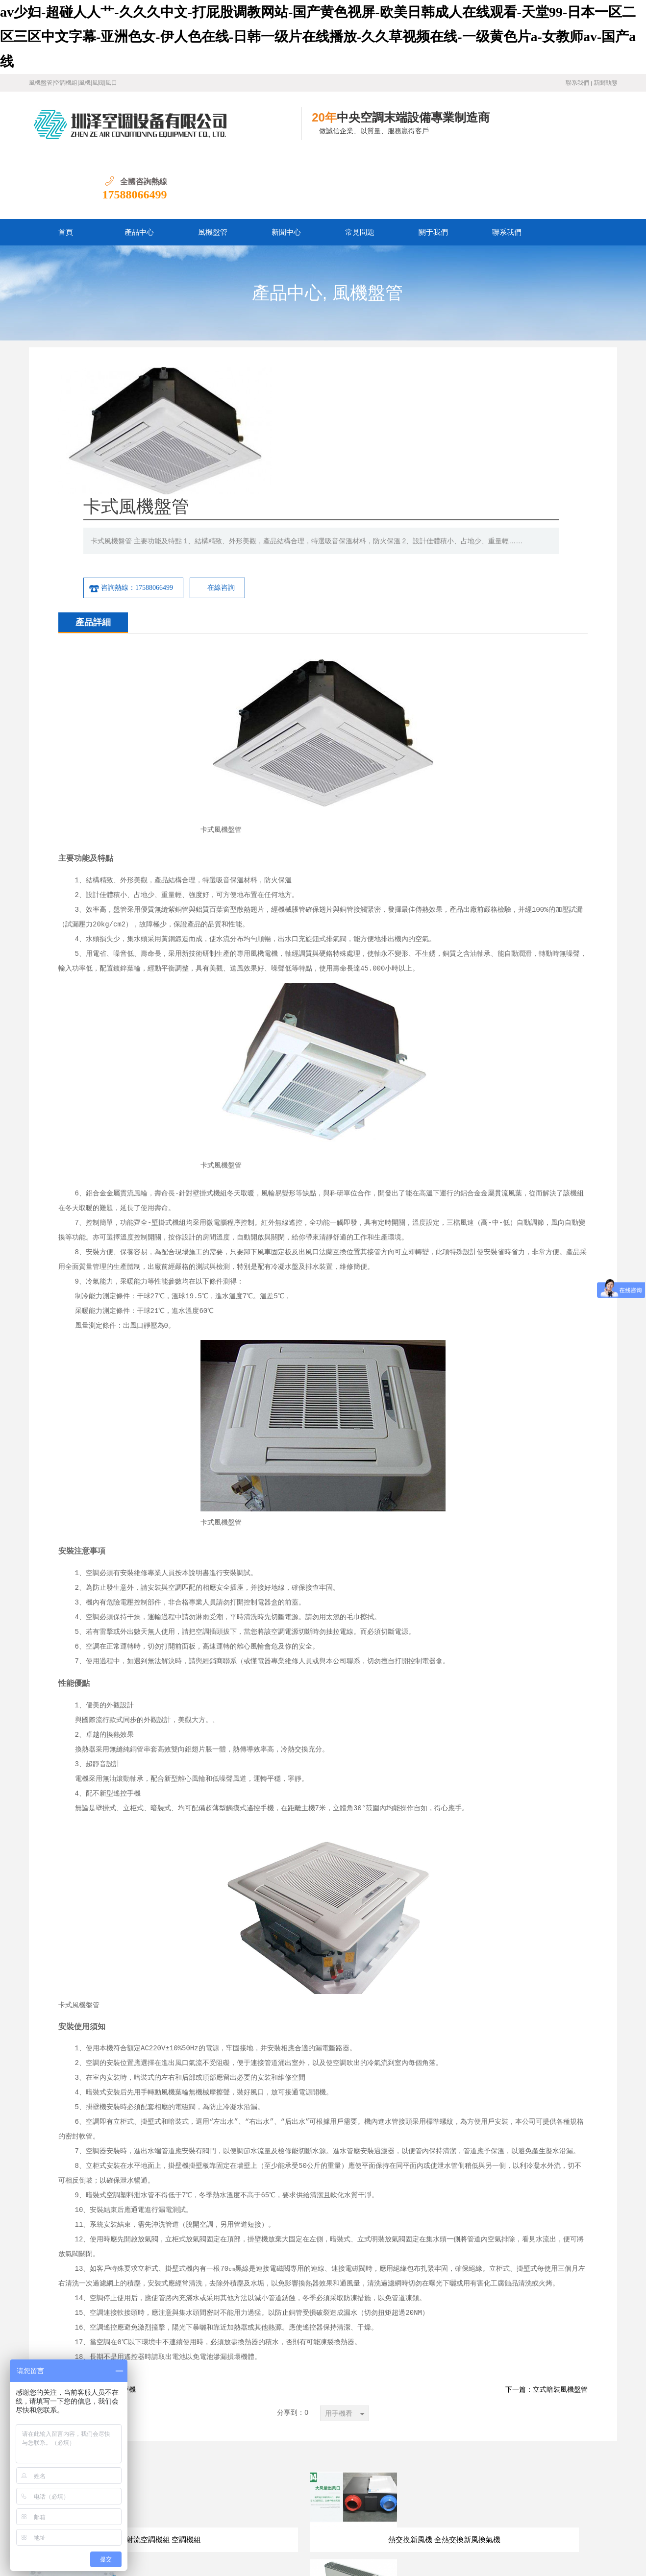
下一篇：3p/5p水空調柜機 (97, 2222)
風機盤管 (212, 168)
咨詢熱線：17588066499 (346, 413)
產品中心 (139, 168)
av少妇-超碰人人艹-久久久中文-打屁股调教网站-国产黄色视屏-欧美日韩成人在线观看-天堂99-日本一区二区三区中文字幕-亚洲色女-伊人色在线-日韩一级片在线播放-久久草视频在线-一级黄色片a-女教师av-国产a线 (318, 36)
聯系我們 (577, 82)
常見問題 (359, 168)
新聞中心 (286, 168)
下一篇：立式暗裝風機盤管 (546, 2222)
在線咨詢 (436, 413)
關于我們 (433, 168)
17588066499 (584, 130)
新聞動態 (605, 82)
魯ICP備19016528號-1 (161, 2536)
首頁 (65, 168)
